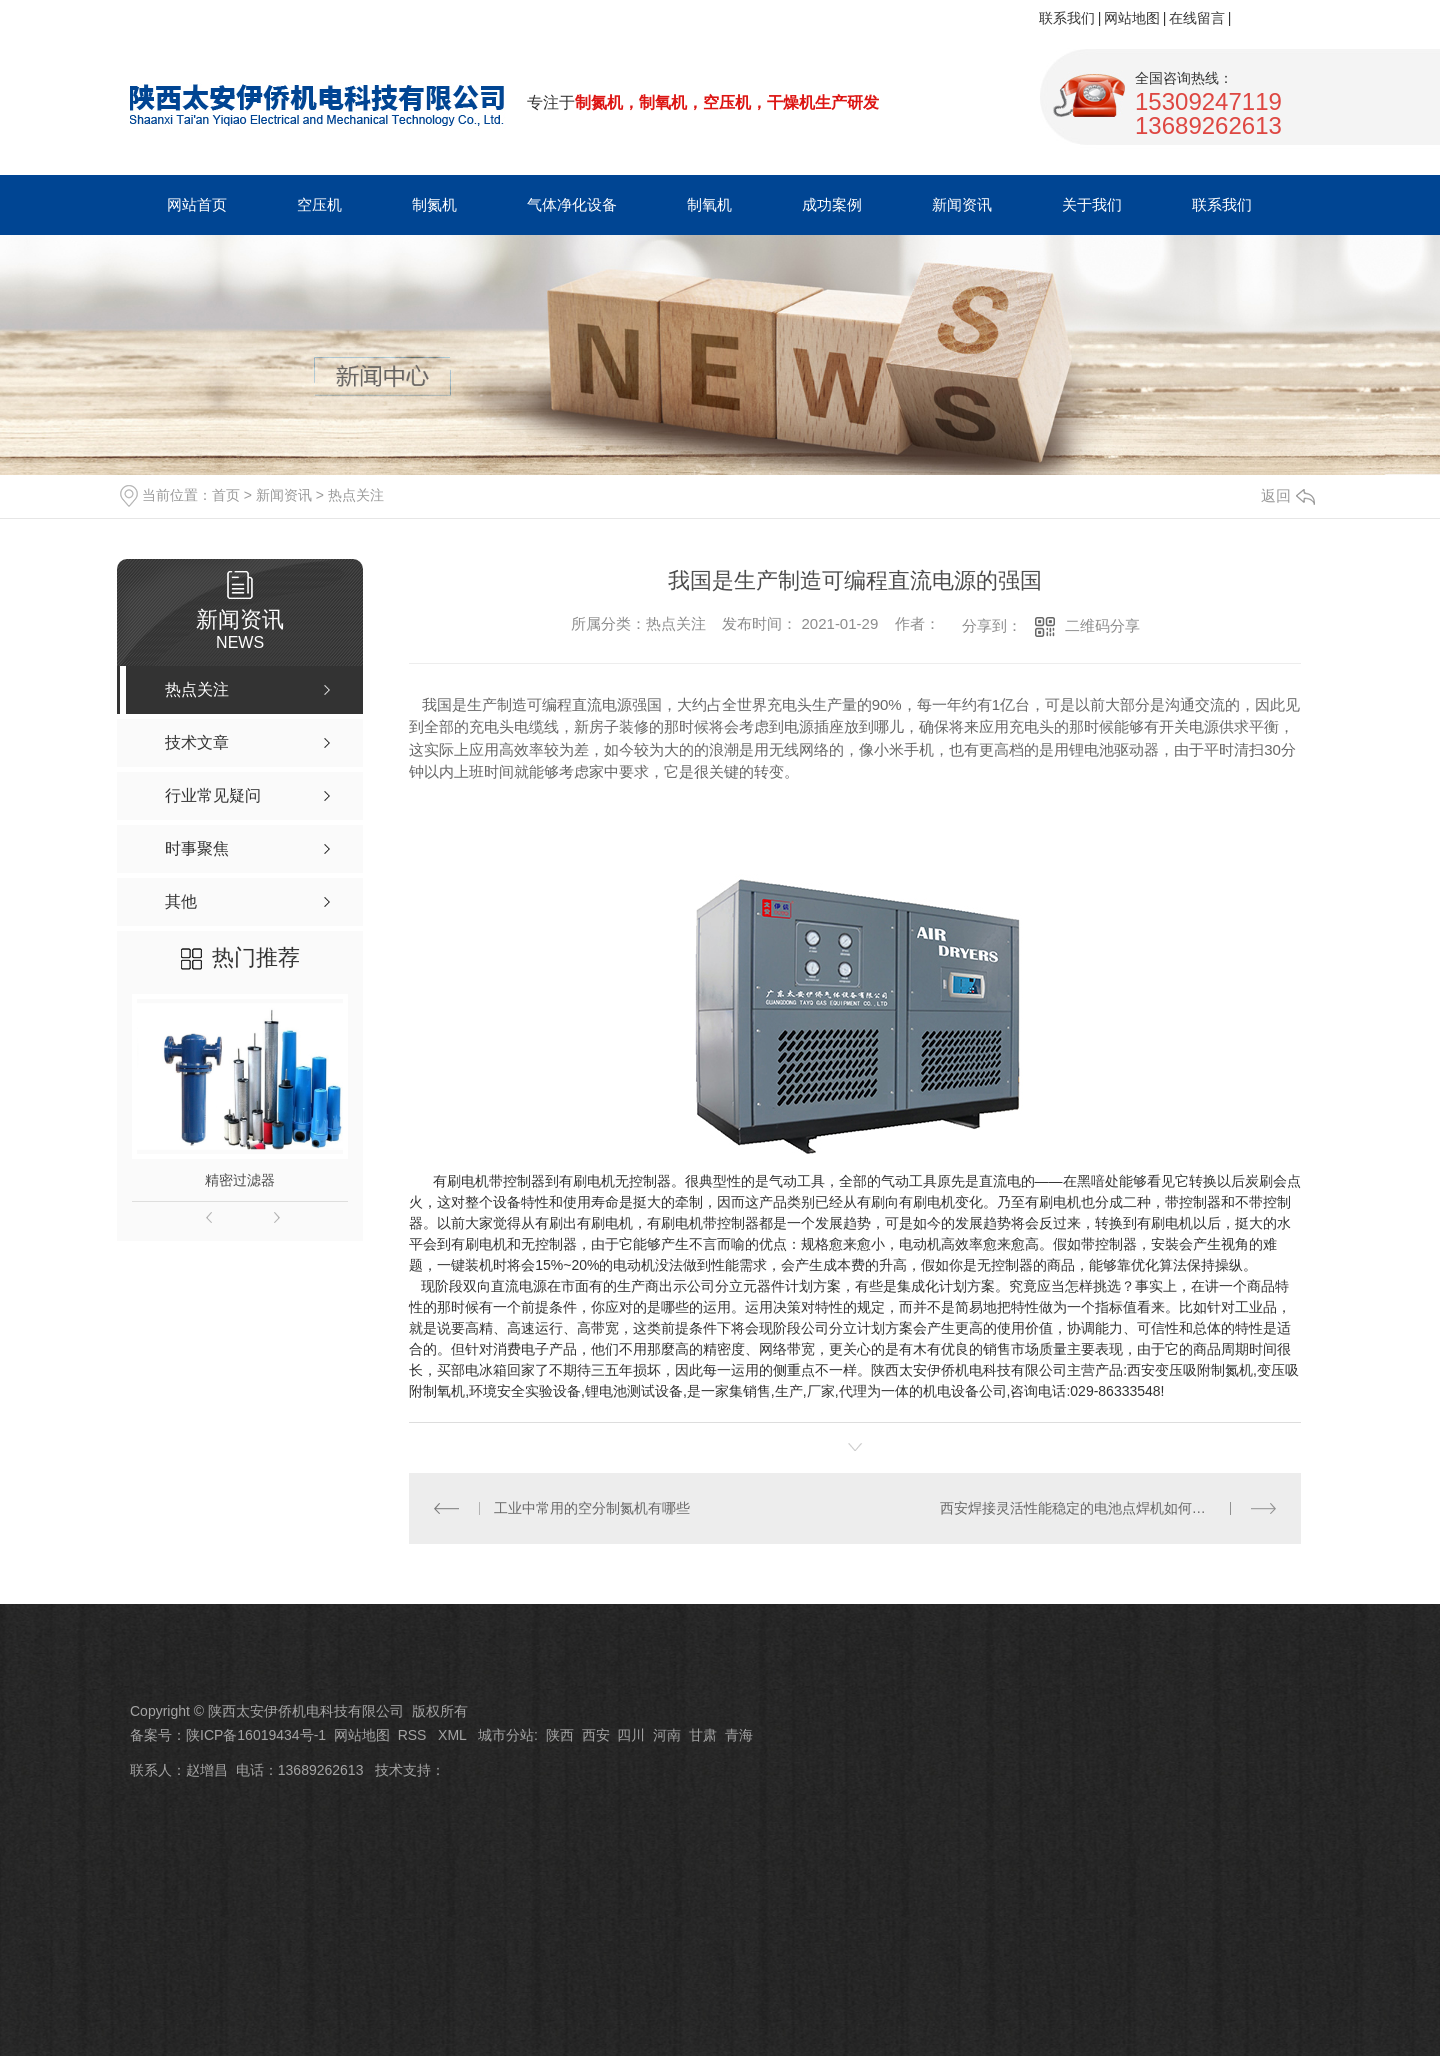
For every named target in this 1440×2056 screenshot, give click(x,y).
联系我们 (1067, 18)
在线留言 (1197, 18)
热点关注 (356, 495)
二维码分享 (1102, 625)
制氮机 (434, 204)
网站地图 (1132, 18)
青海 (739, 1735)
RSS (414, 1735)
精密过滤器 (240, 1180)
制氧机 (709, 204)
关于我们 (1092, 204)
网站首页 (197, 204)
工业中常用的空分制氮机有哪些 (592, 1508)
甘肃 (703, 1735)
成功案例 (832, 204)
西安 (596, 1735)
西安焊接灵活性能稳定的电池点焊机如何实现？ (1087, 1508)
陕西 (560, 1735)
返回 (1288, 495)
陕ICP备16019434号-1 (256, 1735)
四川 (631, 1735)
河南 (667, 1735)
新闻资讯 (962, 204)
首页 (226, 495)
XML (454, 1735)
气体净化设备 (572, 204)
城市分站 (506, 1735)
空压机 (319, 204)
